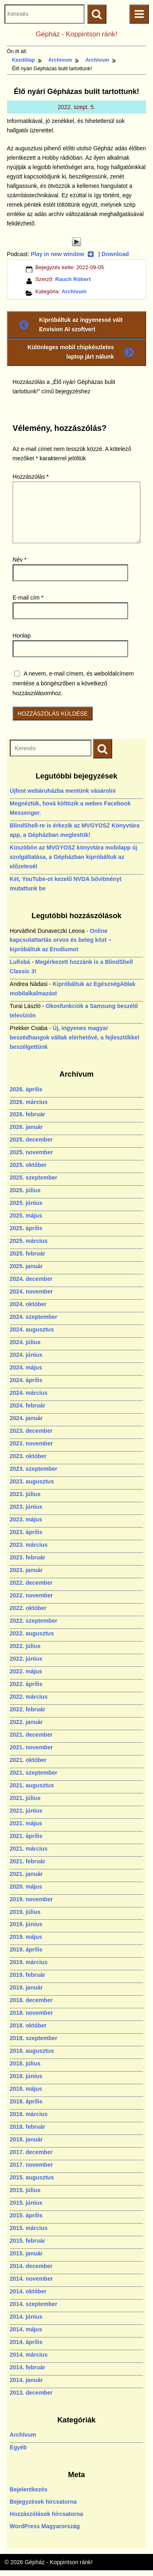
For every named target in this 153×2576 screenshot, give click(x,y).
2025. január (26, 1266)
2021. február (27, 1861)
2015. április (26, 2215)
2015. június (26, 2202)
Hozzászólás (31, 476)
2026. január (26, 1127)
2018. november (31, 2013)
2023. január (26, 1570)
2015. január (26, 2253)
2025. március (29, 1241)
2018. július (25, 2063)
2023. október (28, 1456)
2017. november (31, 2164)
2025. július (25, 1190)
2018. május (26, 2088)
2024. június (26, 1355)
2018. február (27, 2126)
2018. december (31, 2000)
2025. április (26, 1228)
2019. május (26, 1937)
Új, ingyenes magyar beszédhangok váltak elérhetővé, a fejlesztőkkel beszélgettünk (74, 1037)
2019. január (26, 1987)
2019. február (27, 1975)
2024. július (25, 1342)
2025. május (26, 1215)
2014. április (26, 2342)
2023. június (26, 1506)
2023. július (25, 1494)
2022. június (26, 1658)
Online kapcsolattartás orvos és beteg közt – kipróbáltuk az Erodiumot (60, 940)
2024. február (27, 1405)
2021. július (25, 1798)
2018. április (26, 2101)
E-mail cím (28, 597)
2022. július (25, 1646)
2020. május (26, 1886)
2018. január (26, 2139)
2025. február (27, 1253)
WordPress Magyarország (45, 2526)
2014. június (26, 2316)
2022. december (31, 1582)
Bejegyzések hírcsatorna (43, 2501)
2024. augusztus (32, 1329)
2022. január (26, 1722)
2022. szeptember (34, 1620)
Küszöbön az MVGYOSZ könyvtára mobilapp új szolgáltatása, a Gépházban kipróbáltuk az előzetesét (73, 857)
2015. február (27, 2240)
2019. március (29, 1962)
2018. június (26, 2076)
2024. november (31, 1291)
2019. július (25, 1912)
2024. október (28, 1304)
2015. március (29, 2228)
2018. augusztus (32, 2050)
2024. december (31, 1279)
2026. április (26, 1089)
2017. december (31, 2152)
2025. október (28, 1165)
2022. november (31, 1595)
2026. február (27, 1114)
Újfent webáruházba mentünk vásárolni (63, 790)
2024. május (26, 1367)
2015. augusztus (32, 2177)
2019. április (26, 1949)
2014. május (26, 2329)
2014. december (31, 2266)
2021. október (28, 1760)
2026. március (29, 1102)
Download (115, 254)
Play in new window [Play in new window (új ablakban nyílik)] (62, 254)
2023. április (26, 1532)
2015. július (25, 2190)
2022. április (26, 1684)
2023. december (31, 1430)
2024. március (29, 1392)
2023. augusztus (32, 1481)
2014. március (29, 2354)
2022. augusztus (32, 1633)
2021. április (26, 1836)
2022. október (28, 1608)
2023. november (31, 1443)
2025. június (26, 1203)
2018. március (29, 2114)
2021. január (26, 1874)
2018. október (28, 2025)
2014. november (31, 2278)
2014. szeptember (34, 2304)
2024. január (26, 1418)
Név (20, 559)
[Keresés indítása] (102, 748)
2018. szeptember (34, 2038)
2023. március (29, 1544)
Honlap (22, 635)
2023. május (26, 1519)
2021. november (31, 1747)
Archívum (74, 291)
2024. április (26, 1380)
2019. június (26, 1924)
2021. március (29, 1848)
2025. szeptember (34, 1177)
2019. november (31, 1899)
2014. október (28, 2291)
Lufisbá (20, 962)
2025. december (31, 1139)
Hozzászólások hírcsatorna (46, 2514)
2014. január (26, 2380)
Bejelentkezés (29, 2489)
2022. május (26, 1671)
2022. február (27, 1709)
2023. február (27, 1557)
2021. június (26, 1810)
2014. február (27, 2367)
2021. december (31, 1734)
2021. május (26, 1823)
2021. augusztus (32, 1785)
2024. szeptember (34, 1317)
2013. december (31, 2392)
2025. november (31, 1152)
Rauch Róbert (73, 279)
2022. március (29, 1696)
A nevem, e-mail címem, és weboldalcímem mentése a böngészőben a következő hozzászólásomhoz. (73, 683)
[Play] (76, 242)
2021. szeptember (34, 1772)
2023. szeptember (34, 1468)
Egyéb (18, 2447)
